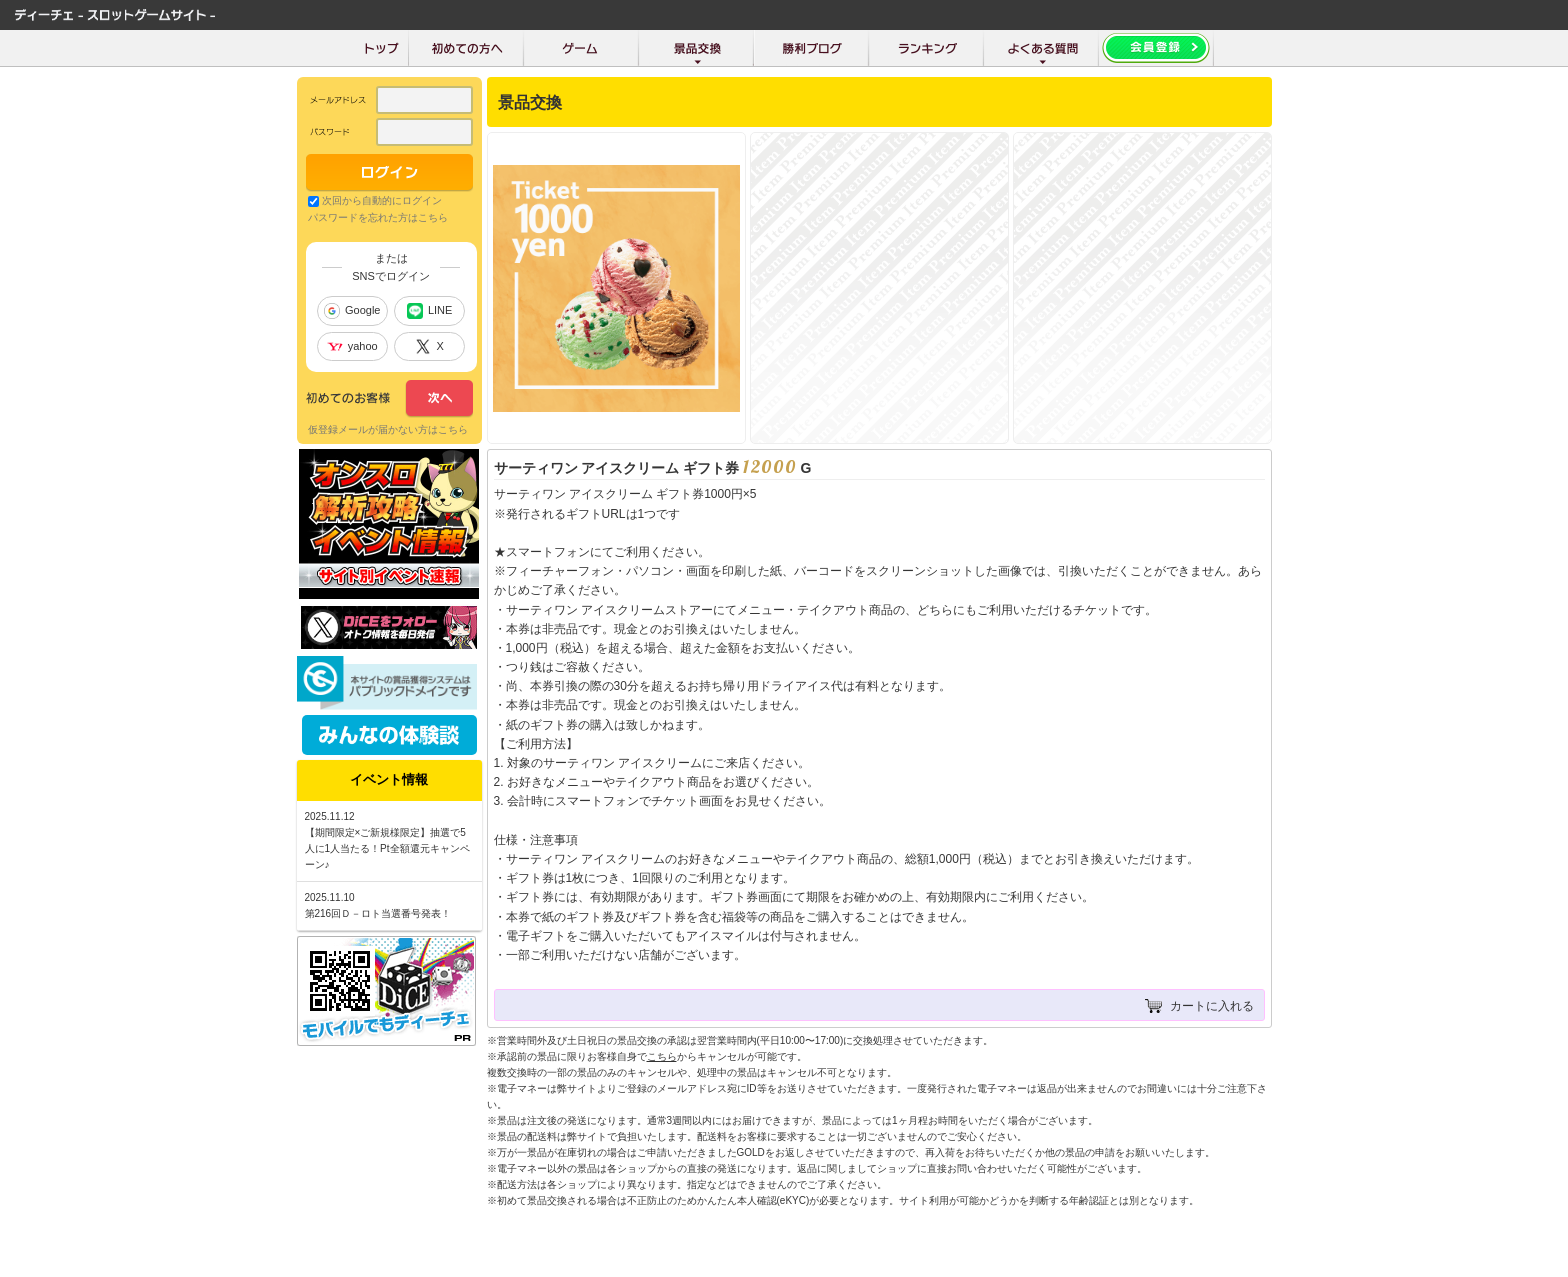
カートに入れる (1212, 1006)
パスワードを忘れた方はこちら (378, 217)
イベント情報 (389, 779)
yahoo (352, 346)
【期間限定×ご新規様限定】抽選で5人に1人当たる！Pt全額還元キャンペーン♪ (387, 848)
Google (352, 311)
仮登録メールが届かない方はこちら (388, 429)
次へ (389, 399)
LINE (429, 311)
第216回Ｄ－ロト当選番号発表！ (378, 913)
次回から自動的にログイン (382, 200)
